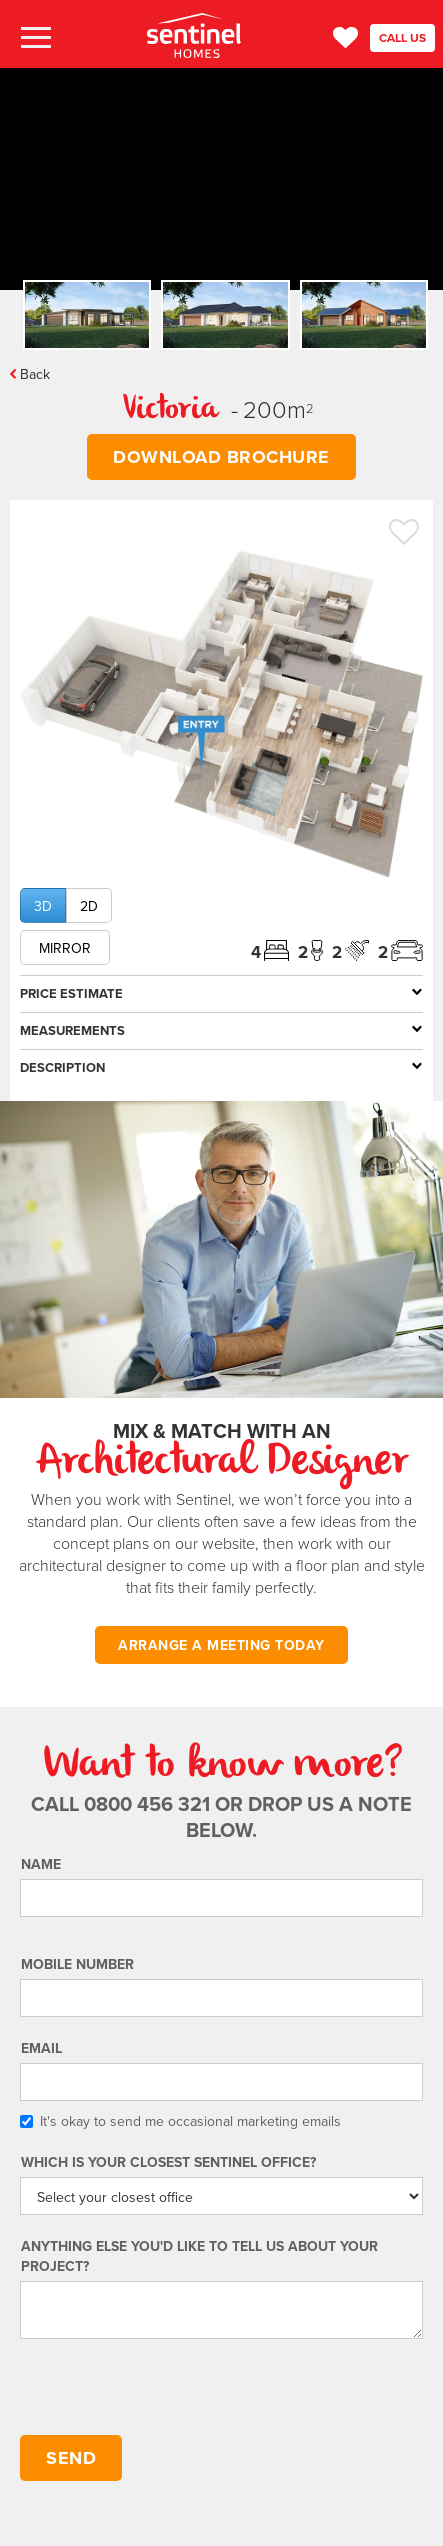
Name (41, 1864)
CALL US (402, 37)
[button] (34, 38)
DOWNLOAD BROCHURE (221, 457)
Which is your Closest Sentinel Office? (168, 2162)
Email (41, 2048)
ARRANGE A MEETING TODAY (221, 1645)
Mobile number (77, 1964)
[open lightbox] (221, 714)
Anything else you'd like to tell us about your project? (199, 2256)
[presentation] (172, 2388)
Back (35, 374)
